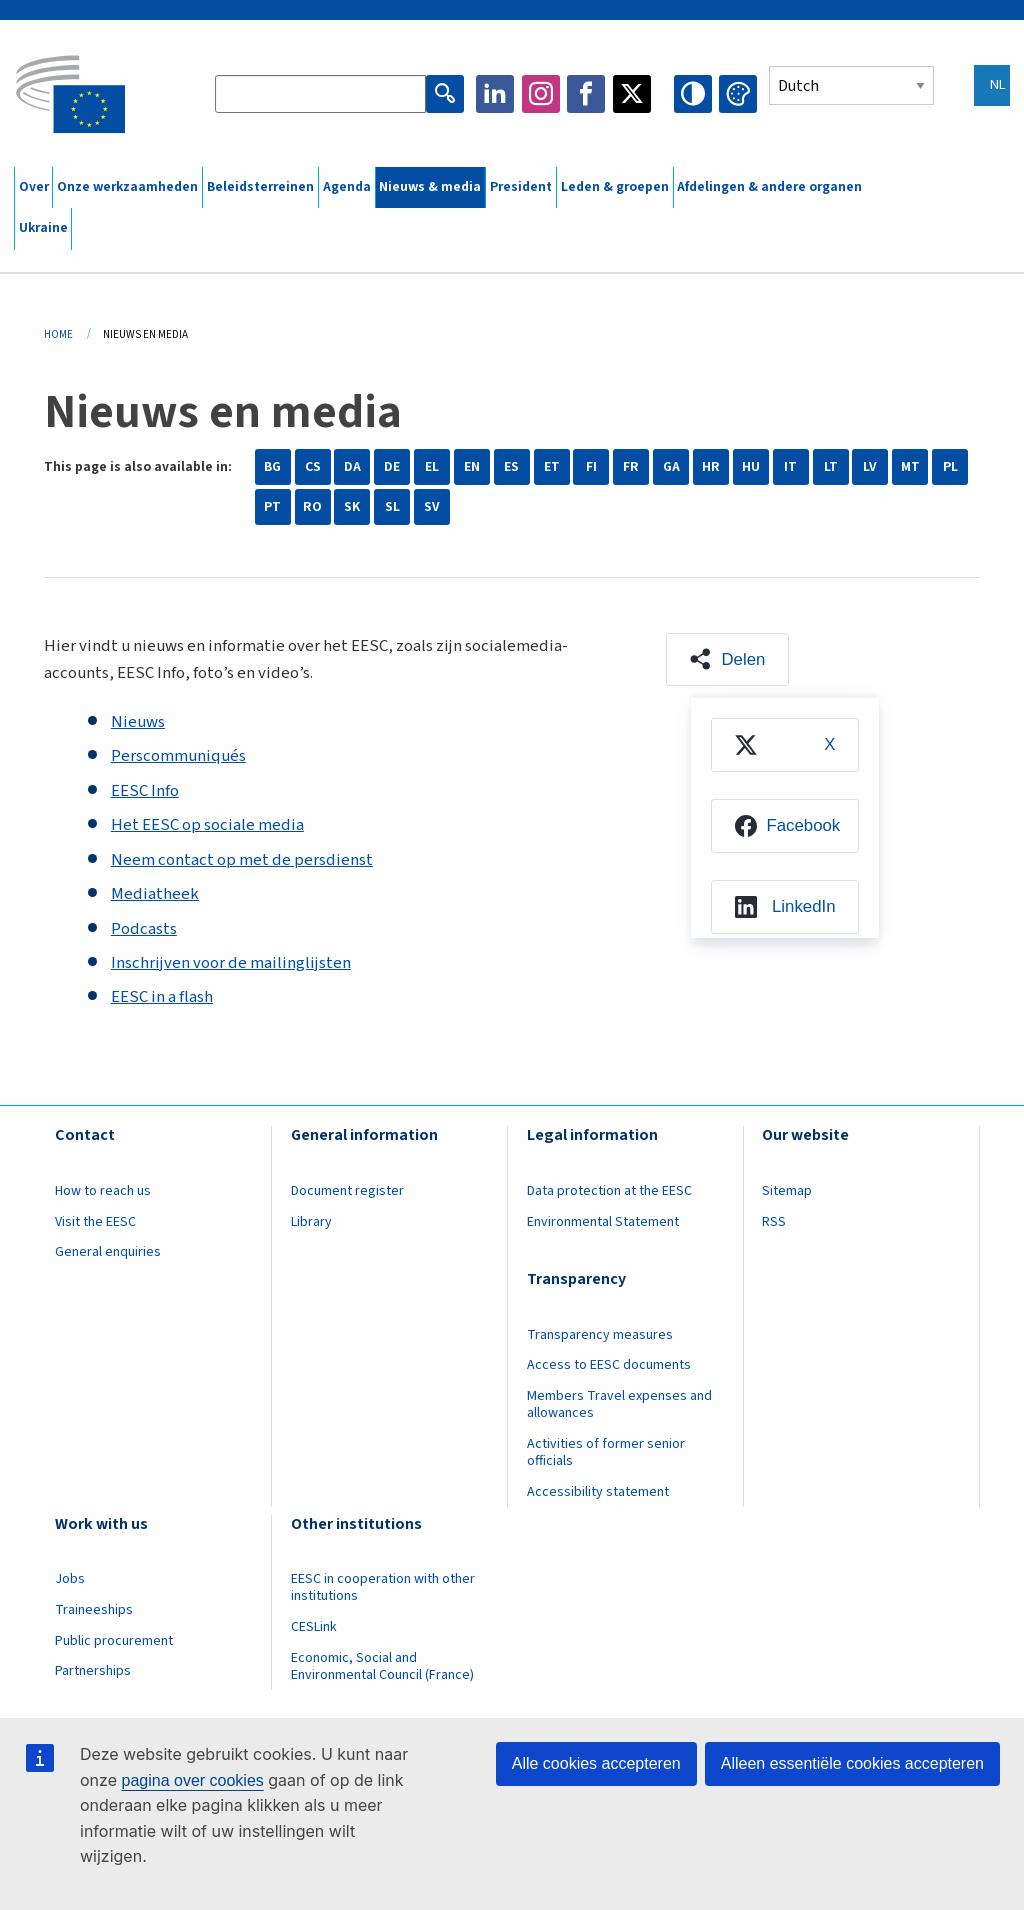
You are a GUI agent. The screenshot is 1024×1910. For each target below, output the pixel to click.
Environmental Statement (603, 1222)
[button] (727, 660)
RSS (774, 1222)
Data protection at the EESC (609, 1191)
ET (552, 467)
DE (392, 467)
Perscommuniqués (178, 756)
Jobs (70, 1579)
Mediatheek (155, 894)
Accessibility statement (598, 1492)
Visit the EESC (95, 1222)
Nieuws (138, 722)
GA (671, 467)
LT (831, 467)
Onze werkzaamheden (127, 187)
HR (711, 467)
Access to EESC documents (609, 1365)
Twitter (632, 94)
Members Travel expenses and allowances (619, 1404)
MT (910, 467)
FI (591, 467)
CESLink (314, 1627)
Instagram (541, 94)
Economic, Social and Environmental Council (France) (384, 1666)
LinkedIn (495, 94)
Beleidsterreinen (260, 187)
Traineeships (94, 1610)
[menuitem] (785, 745)
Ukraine (43, 228)
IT (790, 467)
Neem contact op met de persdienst (242, 860)
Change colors (738, 94)
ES (511, 467)
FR (631, 467)
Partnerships (93, 1671)
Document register (347, 1191)
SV (432, 507)
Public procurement (114, 1641)
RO (312, 507)
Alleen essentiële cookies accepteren (852, 1763)
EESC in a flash (162, 997)
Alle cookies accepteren (596, 1763)
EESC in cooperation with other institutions (383, 1587)
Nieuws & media (430, 187)
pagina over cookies (192, 1780)
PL (950, 467)
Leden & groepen (615, 187)
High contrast (693, 94)
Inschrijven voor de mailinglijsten (231, 963)
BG (272, 467)
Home (58, 334)
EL (432, 467)
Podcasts (144, 929)
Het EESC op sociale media (207, 825)
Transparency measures (600, 1335)
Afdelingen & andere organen (769, 187)
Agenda (347, 187)
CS (313, 467)
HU (751, 467)
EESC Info (145, 791)
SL (392, 507)
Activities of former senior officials (606, 1452)
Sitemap (787, 1191)
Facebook (586, 94)
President (521, 187)
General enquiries (108, 1252)
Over (34, 187)
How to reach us (103, 1191)
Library (311, 1222)
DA (352, 467)
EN (472, 467)
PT (272, 507)
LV (870, 467)
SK (352, 507)
